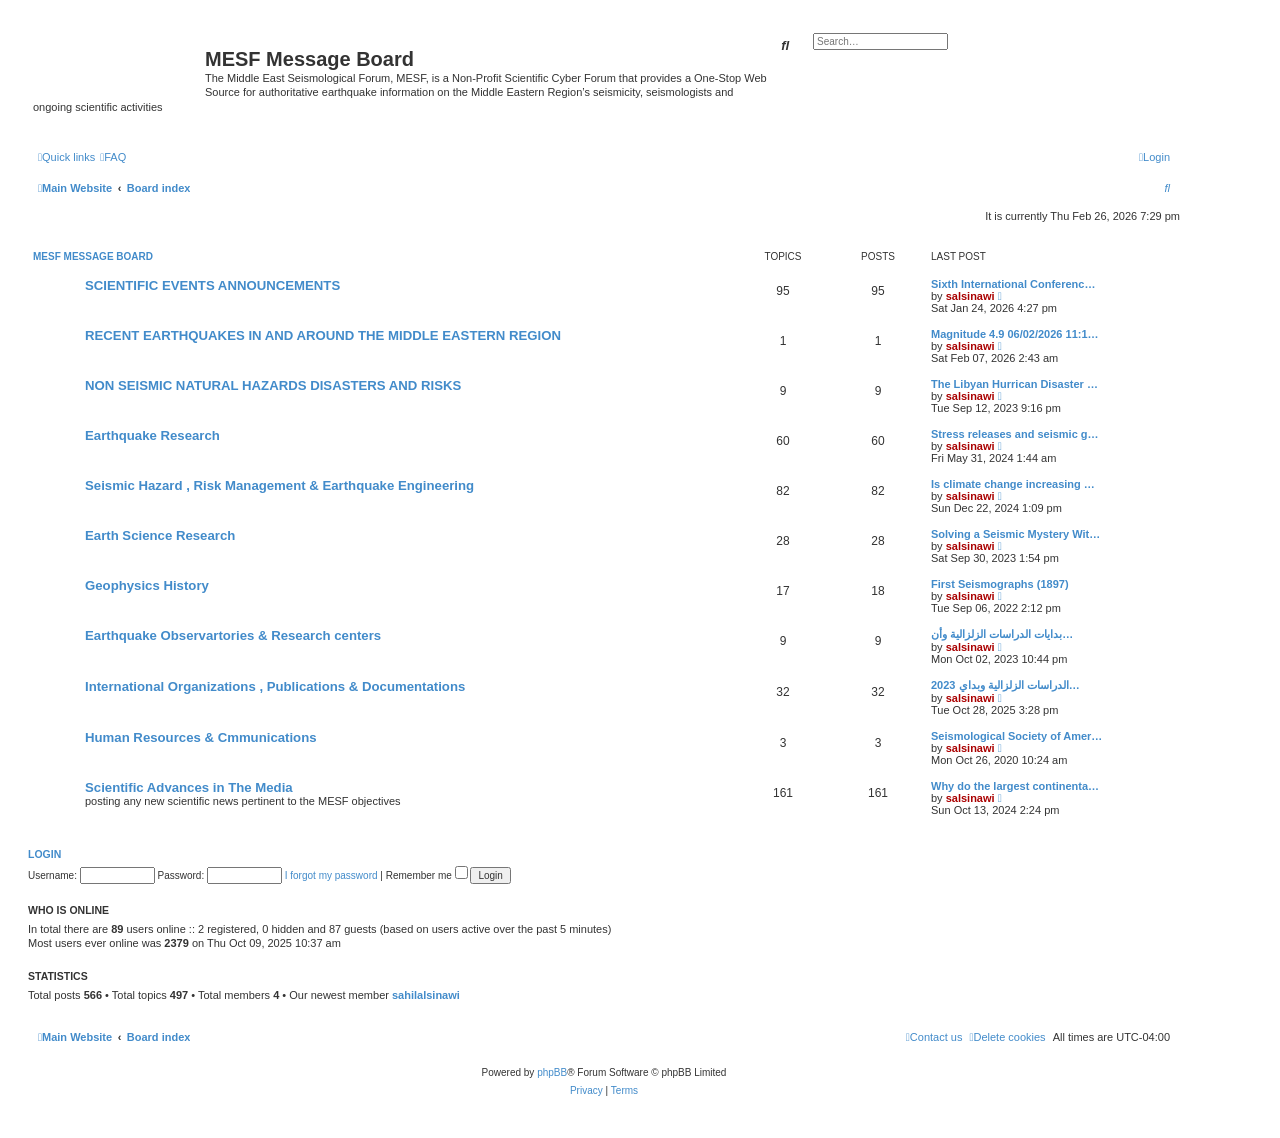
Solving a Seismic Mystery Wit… (1015, 534)
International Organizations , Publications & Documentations (275, 686)
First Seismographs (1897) (1000, 584)
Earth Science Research (160, 535)
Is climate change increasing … (1013, 484)
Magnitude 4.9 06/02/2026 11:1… (1015, 334)
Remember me (427, 875)
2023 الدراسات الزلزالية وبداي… (1005, 685)
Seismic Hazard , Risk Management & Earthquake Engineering (279, 485)
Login (44, 854)
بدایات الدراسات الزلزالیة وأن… (1002, 634)
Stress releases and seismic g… (1015, 434)
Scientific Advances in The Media (189, 787)
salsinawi (970, 296)
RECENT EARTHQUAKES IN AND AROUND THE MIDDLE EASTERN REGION (323, 335)
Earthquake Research (152, 435)
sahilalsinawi (426, 995)
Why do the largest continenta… (1015, 786)
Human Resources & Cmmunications (201, 737)
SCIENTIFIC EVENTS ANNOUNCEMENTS (212, 285)
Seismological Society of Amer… (1016, 736)
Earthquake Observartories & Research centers (233, 635)
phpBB (552, 1072)
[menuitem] (113, 157)
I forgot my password (331, 875)
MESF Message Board (93, 256)
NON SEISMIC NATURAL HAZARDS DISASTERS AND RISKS (273, 385)
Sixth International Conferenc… (1013, 284)
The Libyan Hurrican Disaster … (1014, 384)
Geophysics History (147, 585)
